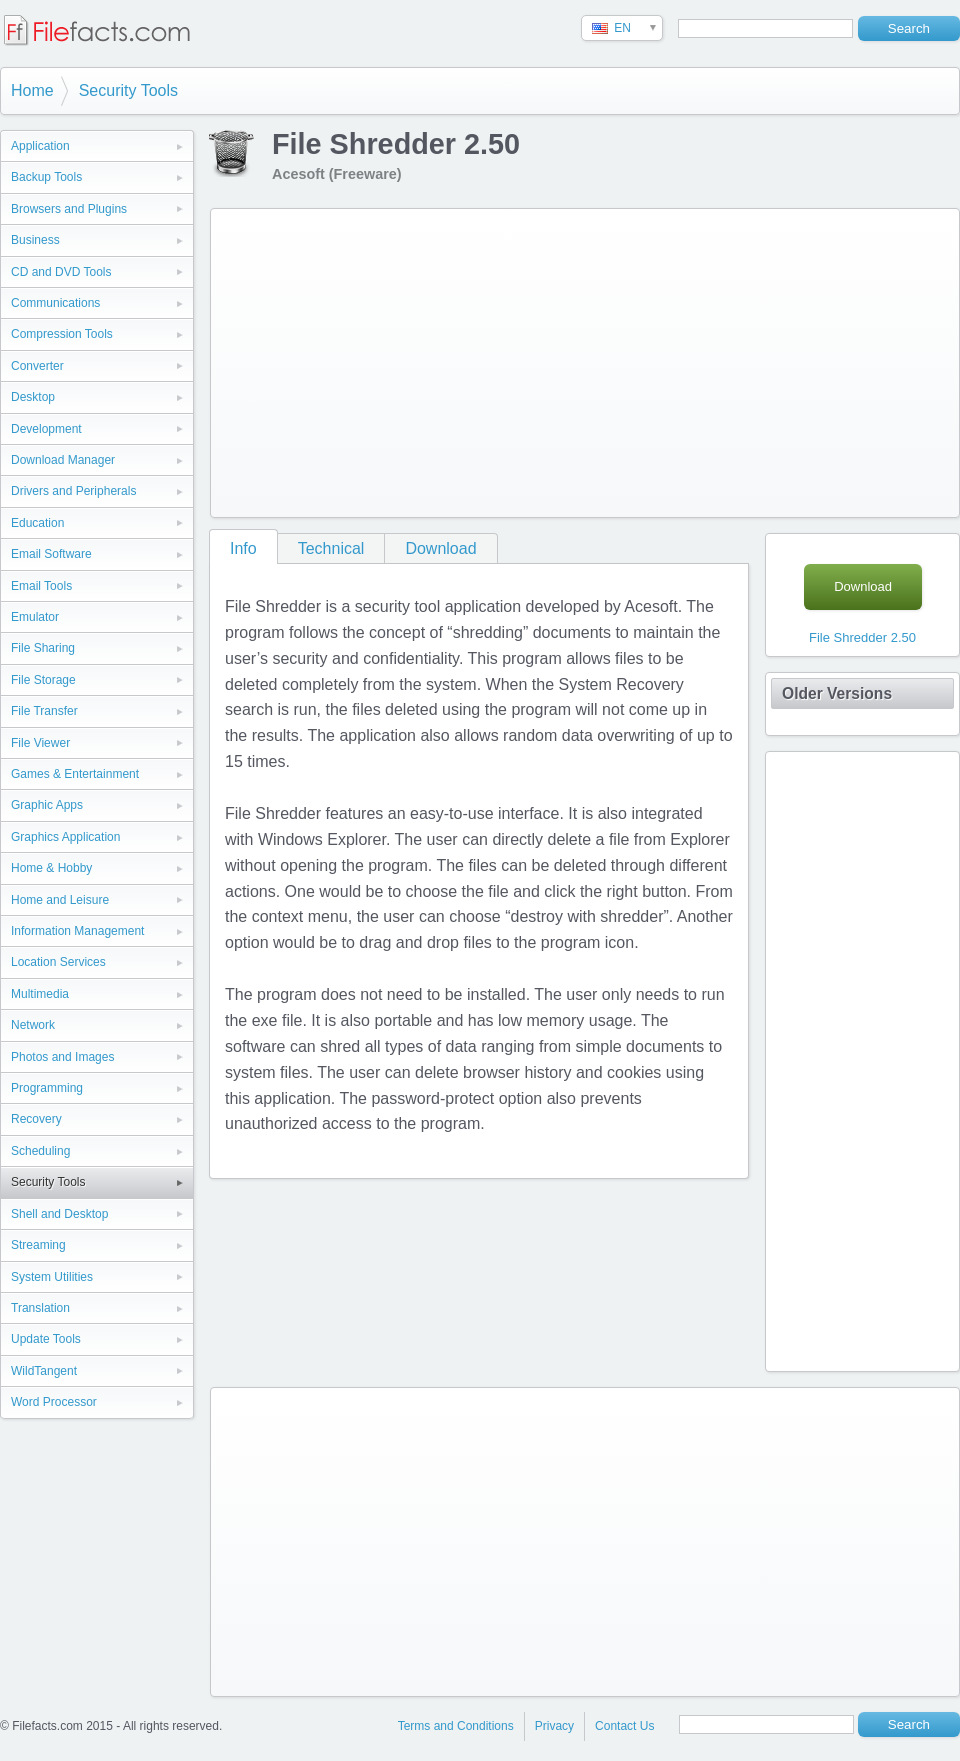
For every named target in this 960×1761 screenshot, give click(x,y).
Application (40, 146)
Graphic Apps (47, 805)
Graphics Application (65, 837)
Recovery (36, 1119)
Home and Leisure (60, 900)
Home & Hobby (51, 868)
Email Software (51, 554)
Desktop (33, 397)
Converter (37, 366)
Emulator (35, 617)
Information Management (77, 931)
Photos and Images (62, 1057)
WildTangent (44, 1371)
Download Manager (63, 460)
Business (35, 240)
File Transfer (44, 711)
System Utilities (52, 1277)
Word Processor (54, 1402)
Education (37, 523)
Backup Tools (46, 177)
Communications (55, 303)
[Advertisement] (504, 359)
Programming (47, 1088)
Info (243, 548)
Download (440, 548)
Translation (40, 1308)
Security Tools (128, 90)
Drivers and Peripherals (73, 491)
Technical (331, 548)
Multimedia (40, 994)
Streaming (38, 1245)
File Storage (43, 680)
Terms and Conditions (456, 1726)
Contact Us (624, 1726)
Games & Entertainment (75, 774)
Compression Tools (62, 334)
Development (46, 429)
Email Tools (41, 586)
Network (33, 1025)
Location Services (58, 962)
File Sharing (43, 648)
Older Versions (837, 693)
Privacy (554, 1726)
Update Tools (46, 1339)
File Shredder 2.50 (862, 637)
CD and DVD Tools (61, 272)
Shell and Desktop (59, 1214)
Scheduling (40, 1151)
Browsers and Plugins (69, 209)
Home (32, 90)
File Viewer (40, 743)
